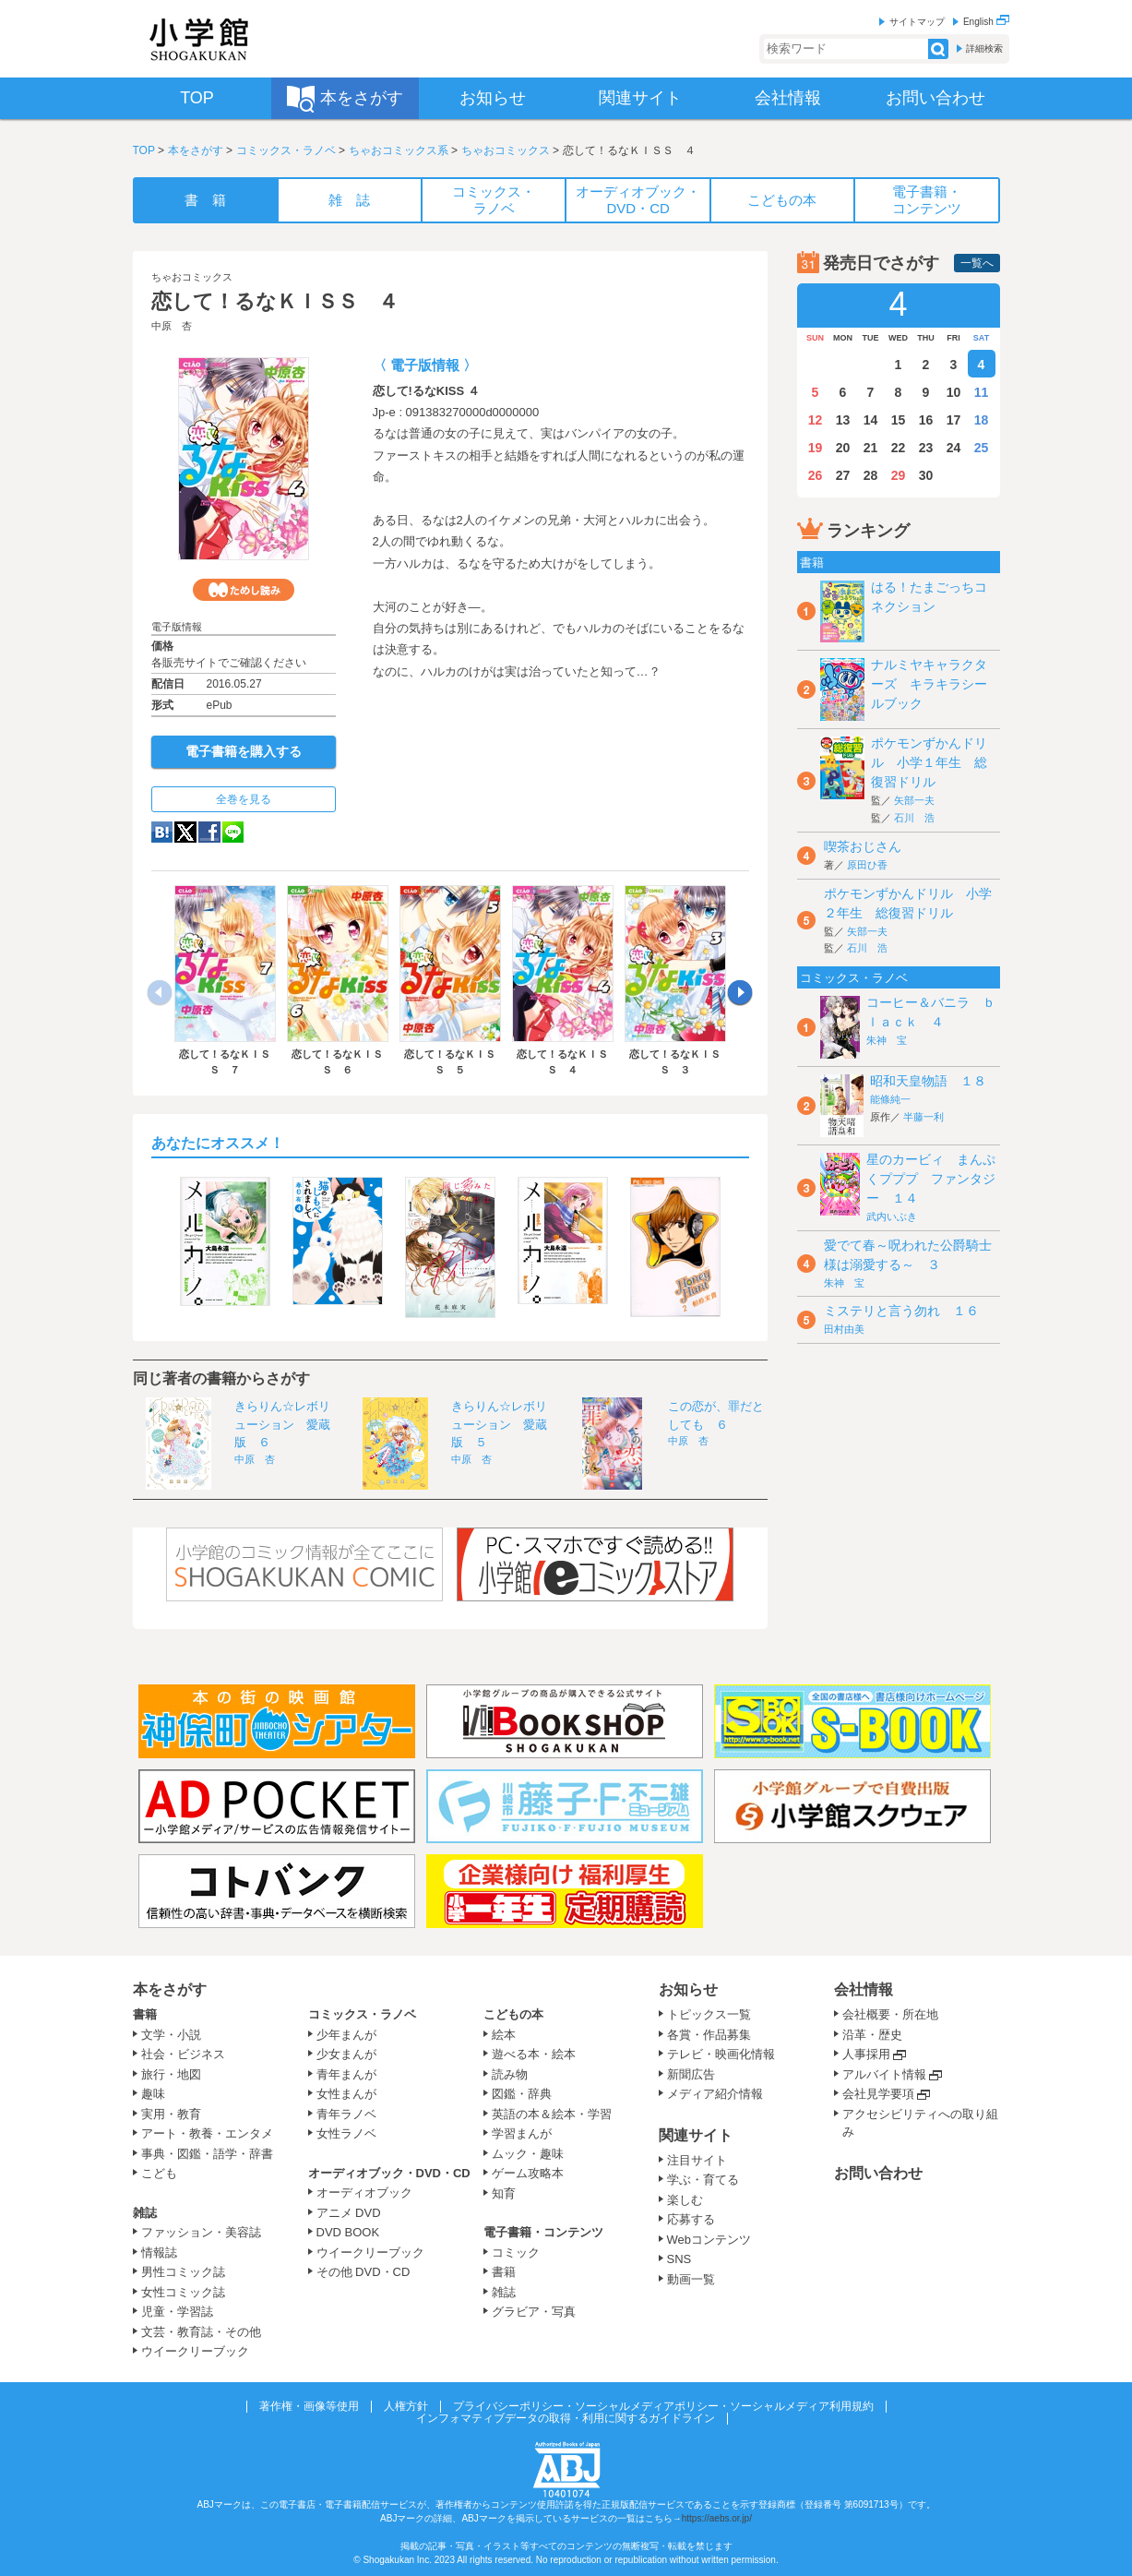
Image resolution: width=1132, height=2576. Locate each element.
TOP (144, 150)
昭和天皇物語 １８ (928, 1080)
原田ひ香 (867, 864)
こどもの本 (513, 2014)
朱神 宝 (886, 1040)
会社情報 (863, 1989)
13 (843, 420)
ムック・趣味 (528, 2154)
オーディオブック (364, 2192)
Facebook (209, 832)
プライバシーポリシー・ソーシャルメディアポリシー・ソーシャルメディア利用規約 (663, 2406)
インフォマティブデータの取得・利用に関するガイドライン (565, 2418)
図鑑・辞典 (522, 2094)
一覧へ (977, 263)
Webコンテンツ (709, 2240)
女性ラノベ (346, 2133)
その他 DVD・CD (363, 2272)
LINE (233, 832)
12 (815, 420)
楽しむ (685, 2200)
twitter (185, 832)
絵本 (504, 2035)
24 (954, 447)
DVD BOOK (348, 2232)
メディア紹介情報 (715, 2094)
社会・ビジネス (183, 2054)
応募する (691, 2219)
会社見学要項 (878, 2094)
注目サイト (697, 2160)
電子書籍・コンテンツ (543, 2232)
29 (898, 475)
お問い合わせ (878, 2173)
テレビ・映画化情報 (721, 2054)
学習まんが (528, 2133)
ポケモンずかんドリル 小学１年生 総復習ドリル (929, 762)
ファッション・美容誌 (201, 2232)
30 (926, 475)
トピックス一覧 (709, 2014)
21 (871, 447)
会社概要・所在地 (890, 2014)
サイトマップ (917, 22)
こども (159, 2173)
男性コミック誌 (183, 2272)
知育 (504, 2193)
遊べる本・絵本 (534, 2054)
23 (926, 447)
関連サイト (696, 2135)
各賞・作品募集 (709, 2035)
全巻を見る (243, 799)
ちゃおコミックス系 (398, 150)
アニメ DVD (348, 2213)
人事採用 (866, 2054)
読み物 (510, 2074)
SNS (679, 2259)
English (986, 22)
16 (926, 420)
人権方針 (406, 2406)
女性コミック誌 (183, 2292)
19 (815, 447)
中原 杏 (171, 325)
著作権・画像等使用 (309, 2406)
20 (843, 447)
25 (981, 447)
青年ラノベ (346, 2114)
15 (898, 420)
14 (871, 420)
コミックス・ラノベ (286, 150)
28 (871, 475)
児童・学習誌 (177, 2311)
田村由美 (844, 1329)
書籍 (145, 2014)
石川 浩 (914, 817)
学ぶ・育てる (703, 2180)
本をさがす (195, 150)
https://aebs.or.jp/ (717, 2518)
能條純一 (890, 1099)
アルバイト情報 (884, 2074)
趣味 (153, 2094)
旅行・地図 (171, 2074)
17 (954, 420)
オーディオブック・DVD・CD (389, 2173)
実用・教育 (171, 2114)
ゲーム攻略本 (528, 2173)
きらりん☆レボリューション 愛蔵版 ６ (282, 1424)
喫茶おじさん (862, 846)
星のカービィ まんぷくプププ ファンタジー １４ (930, 1178)
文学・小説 (171, 2035)
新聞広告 (691, 2074)
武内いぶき (891, 1216)
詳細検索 (984, 48)
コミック (516, 2252)
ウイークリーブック (195, 2351)
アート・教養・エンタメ (207, 2133)
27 (843, 475)
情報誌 (159, 2252)
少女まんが (346, 2054)
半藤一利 (923, 1116)
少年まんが (346, 2035)
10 (954, 392)
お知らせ (688, 1989)
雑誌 (145, 2213)
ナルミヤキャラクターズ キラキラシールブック (929, 684)
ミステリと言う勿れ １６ (901, 1310)
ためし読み (243, 590)
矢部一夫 (914, 800)
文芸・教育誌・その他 (201, 2332)
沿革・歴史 (872, 2035)
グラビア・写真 (534, 2311)
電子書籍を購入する (243, 751)
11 (981, 392)
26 (815, 475)
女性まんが (346, 2094)
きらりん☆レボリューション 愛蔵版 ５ (499, 1424)
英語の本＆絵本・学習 (552, 2114)
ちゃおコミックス (505, 150)
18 (981, 420)
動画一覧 (691, 2279)
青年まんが (346, 2074)
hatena (162, 832)
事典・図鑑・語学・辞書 (207, 2154)
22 (898, 447)
